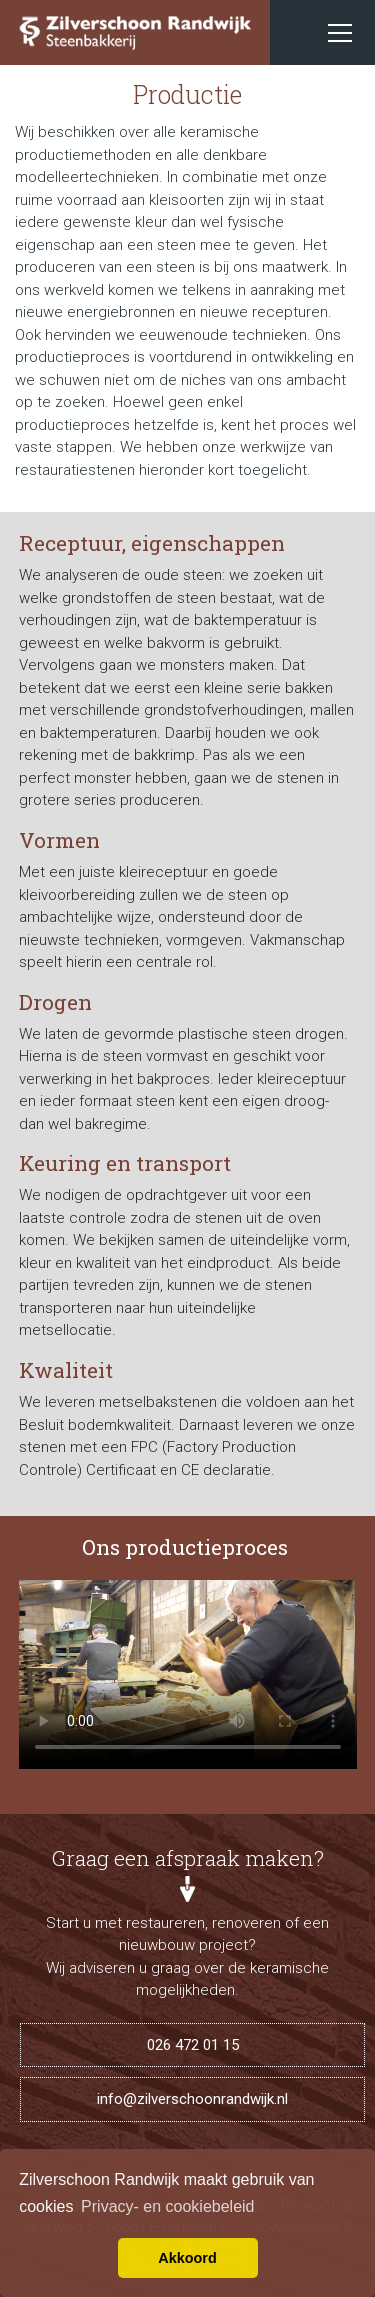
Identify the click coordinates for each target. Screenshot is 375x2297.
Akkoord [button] (187, 2258)
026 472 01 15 (193, 2045)
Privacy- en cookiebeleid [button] (167, 2206)
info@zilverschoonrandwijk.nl (192, 2099)
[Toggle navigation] (340, 33)
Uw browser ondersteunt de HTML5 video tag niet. (188, 1674)
